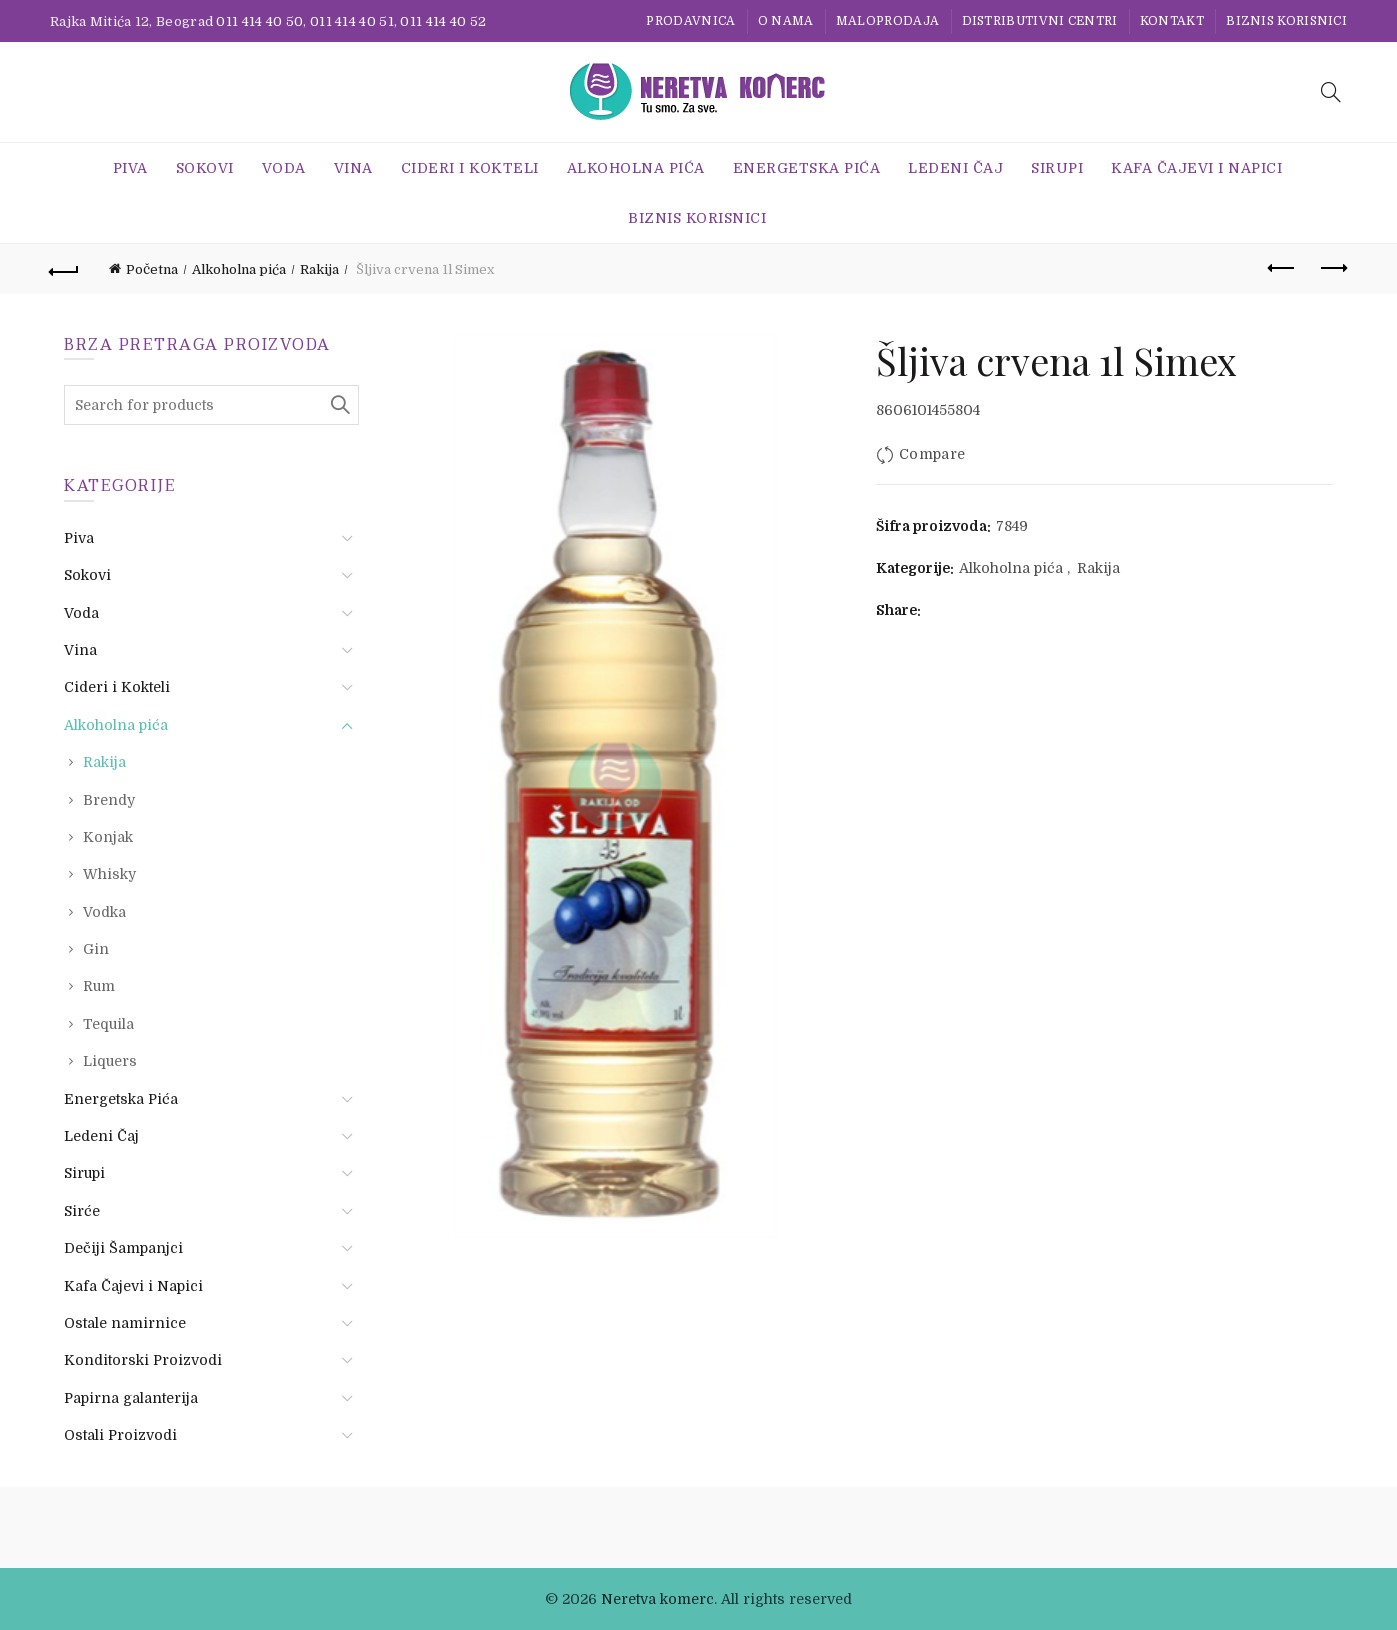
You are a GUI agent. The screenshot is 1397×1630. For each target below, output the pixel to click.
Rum (99, 986)
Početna (152, 269)
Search (339, 405)
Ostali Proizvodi (120, 1435)
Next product (1332, 268)
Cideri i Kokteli (470, 168)
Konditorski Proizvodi (143, 1360)
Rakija (319, 269)
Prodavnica (690, 21)
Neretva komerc (657, 1599)
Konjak (108, 837)
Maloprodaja (887, 21)
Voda (284, 168)
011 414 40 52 (443, 21)
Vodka (104, 912)
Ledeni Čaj (955, 168)
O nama (786, 21)
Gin (96, 949)
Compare (932, 454)
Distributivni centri (1040, 21)
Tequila (108, 1024)
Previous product (1282, 268)
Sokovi (205, 168)
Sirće (82, 1211)
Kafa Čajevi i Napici (1196, 168)
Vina (353, 168)
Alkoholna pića (636, 168)
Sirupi (1057, 168)
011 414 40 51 (352, 21)
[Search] (1331, 92)
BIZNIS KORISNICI (1286, 21)
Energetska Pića (807, 168)
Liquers (110, 1061)
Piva (130, 168)
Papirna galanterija (131, 1398)
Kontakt (1172, 21)
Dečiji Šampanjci (123, 1248)
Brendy (109, 800)
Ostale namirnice (125, 1323)
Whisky (109, 874)
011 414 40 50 (259, 21)
